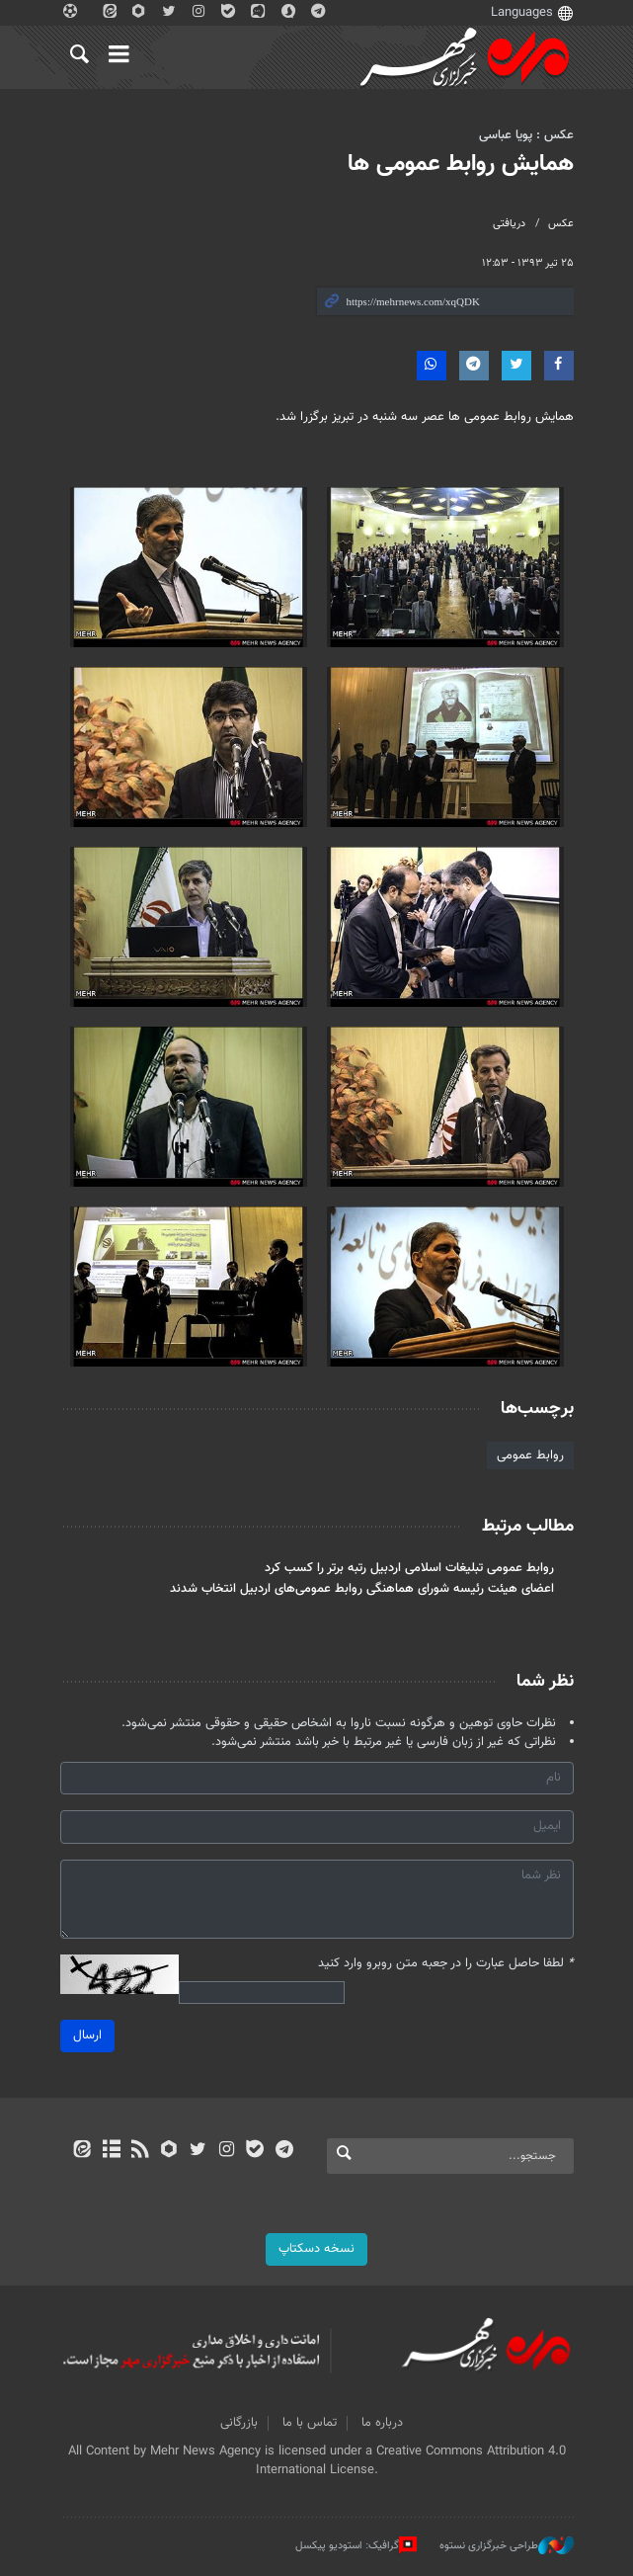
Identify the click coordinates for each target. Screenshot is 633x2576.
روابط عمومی (530, 1455)
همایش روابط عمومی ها (461, 164)
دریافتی (509, 223)
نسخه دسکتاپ (316, 2249)
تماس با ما (309, 2423)
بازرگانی (239, 2423)
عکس (561, 223)
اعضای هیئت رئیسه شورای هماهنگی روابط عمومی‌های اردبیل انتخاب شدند (362, 1589)
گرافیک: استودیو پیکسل (356, 2545)
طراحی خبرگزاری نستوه (506, 2545)
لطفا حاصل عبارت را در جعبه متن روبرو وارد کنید (446, 1963)
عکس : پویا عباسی (526, 135)
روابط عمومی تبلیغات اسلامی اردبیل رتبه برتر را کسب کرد (409, 1568)
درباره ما (382, 2423)
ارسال (87, 2035)
